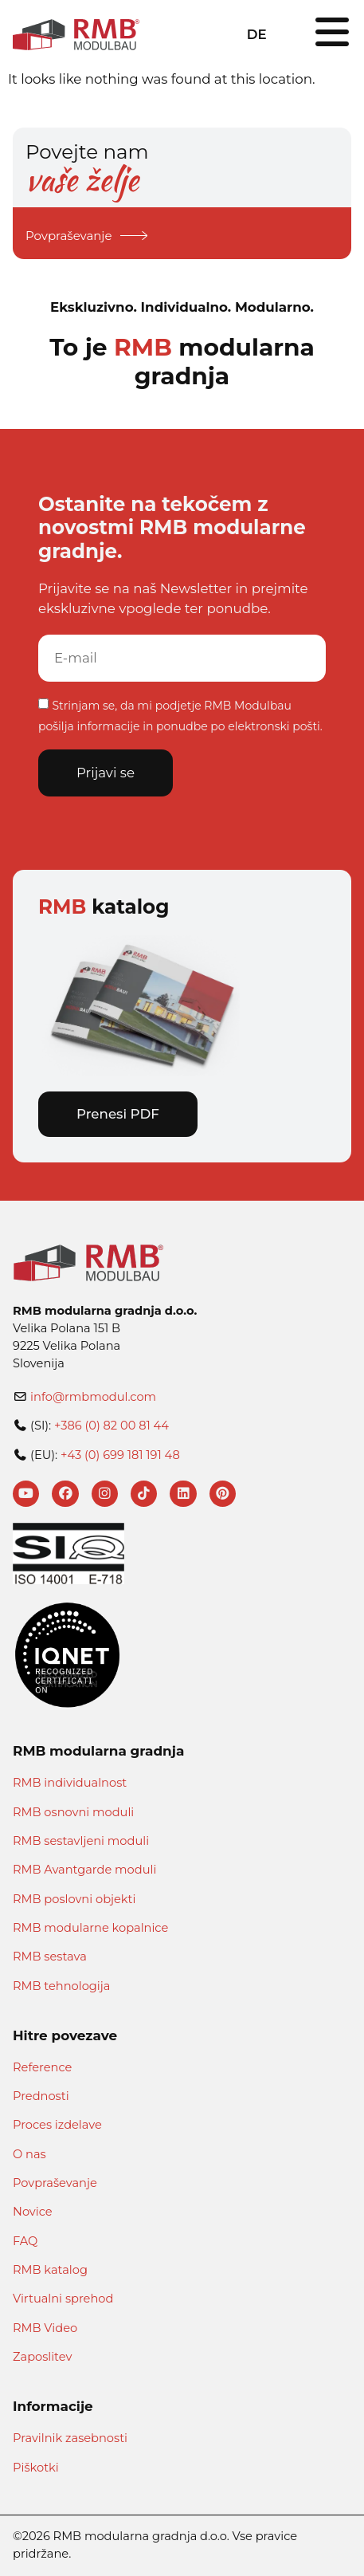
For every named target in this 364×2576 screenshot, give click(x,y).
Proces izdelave (57, 2125)
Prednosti (41, 2096)
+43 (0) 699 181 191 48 (120, 1455)
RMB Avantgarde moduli (84, 1869)
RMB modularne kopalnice (90, 1928)
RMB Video (45, 2328)
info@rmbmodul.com (93, 1397)
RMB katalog (50, 2270)
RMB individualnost (70, 1783)
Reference (42, 2067)
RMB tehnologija (61, 1986)
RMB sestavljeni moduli (81, 1841)
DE (257, 34)
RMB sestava (50, 1956)
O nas (29, 2154)
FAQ (25, 2241)
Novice (33, 2211)
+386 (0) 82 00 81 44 (111, 1425)
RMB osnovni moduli (73, 1812)
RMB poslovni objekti (74, 1899)
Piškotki (36, 2467)
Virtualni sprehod (63, 2298)
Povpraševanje (55, 2183)
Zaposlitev (42, 2357)
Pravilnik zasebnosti (70, 2438)
